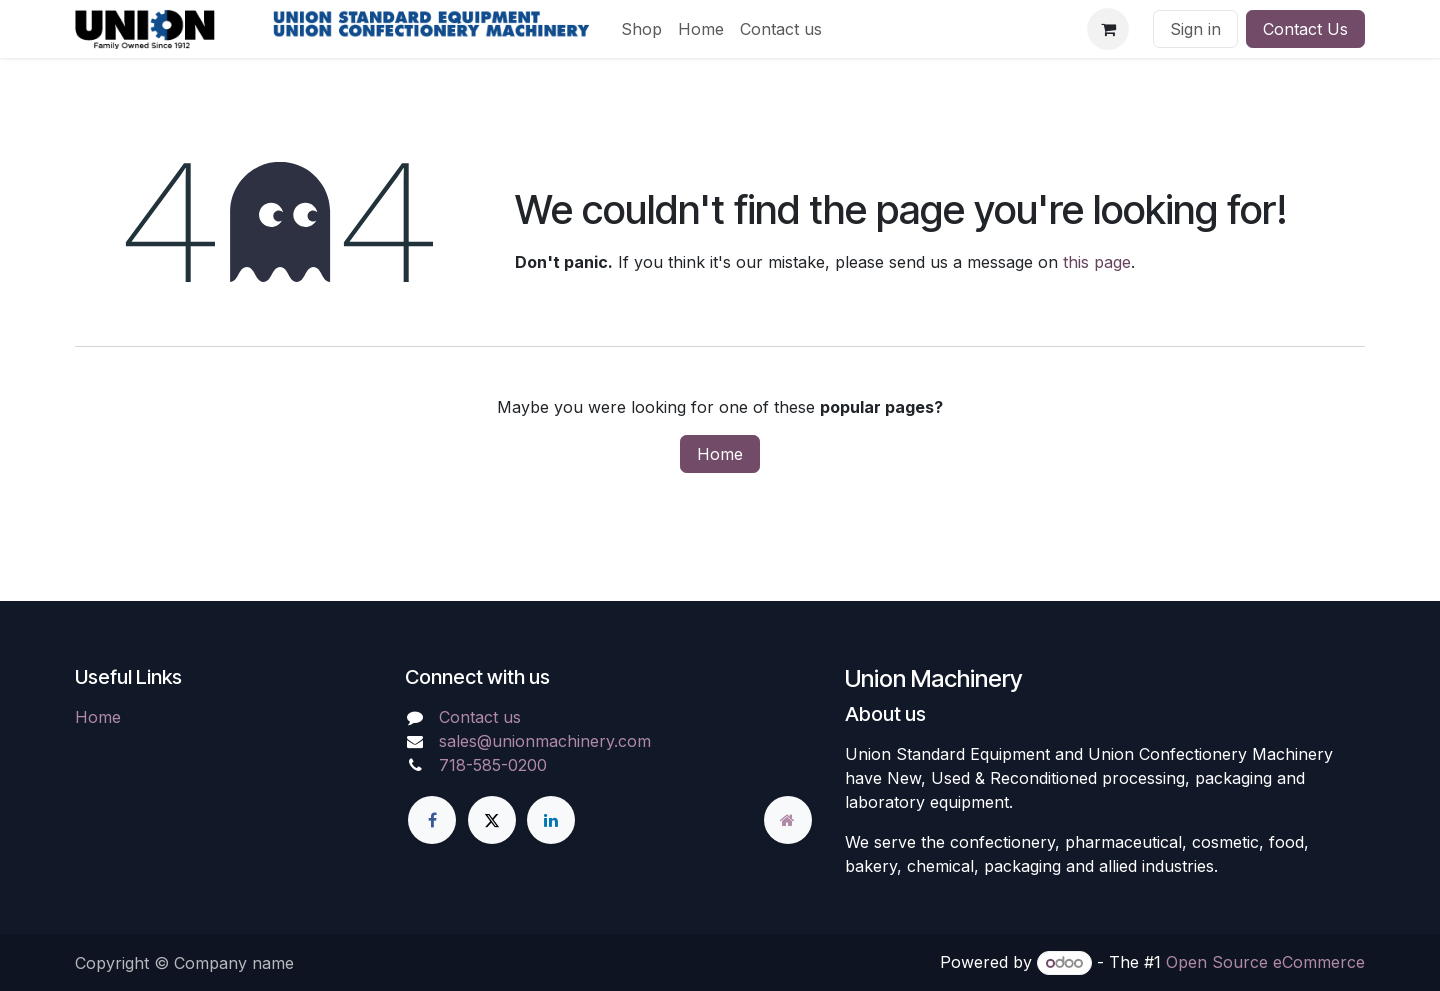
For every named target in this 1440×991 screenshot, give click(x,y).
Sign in (1195, 29)
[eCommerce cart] (1108, 29)
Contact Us (1305, 29)
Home (720, 454)
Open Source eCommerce (1265, 962)
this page (1097, 262)
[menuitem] (641, 29)
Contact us (480, 717)
